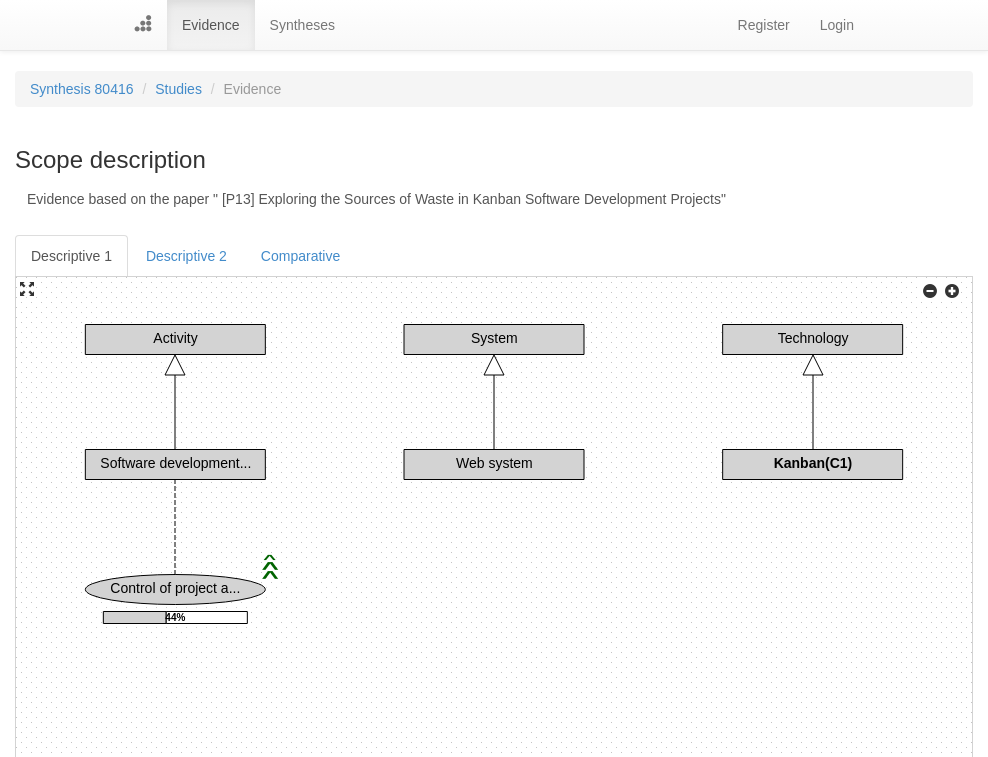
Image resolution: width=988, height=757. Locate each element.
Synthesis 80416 (82, 89)
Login (837, 25)
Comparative (300, 256)
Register (764, 25)
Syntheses (302, 25)
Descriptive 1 (71, 256)
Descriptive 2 (186, 256)
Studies (178, 89)
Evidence (211, 25)
